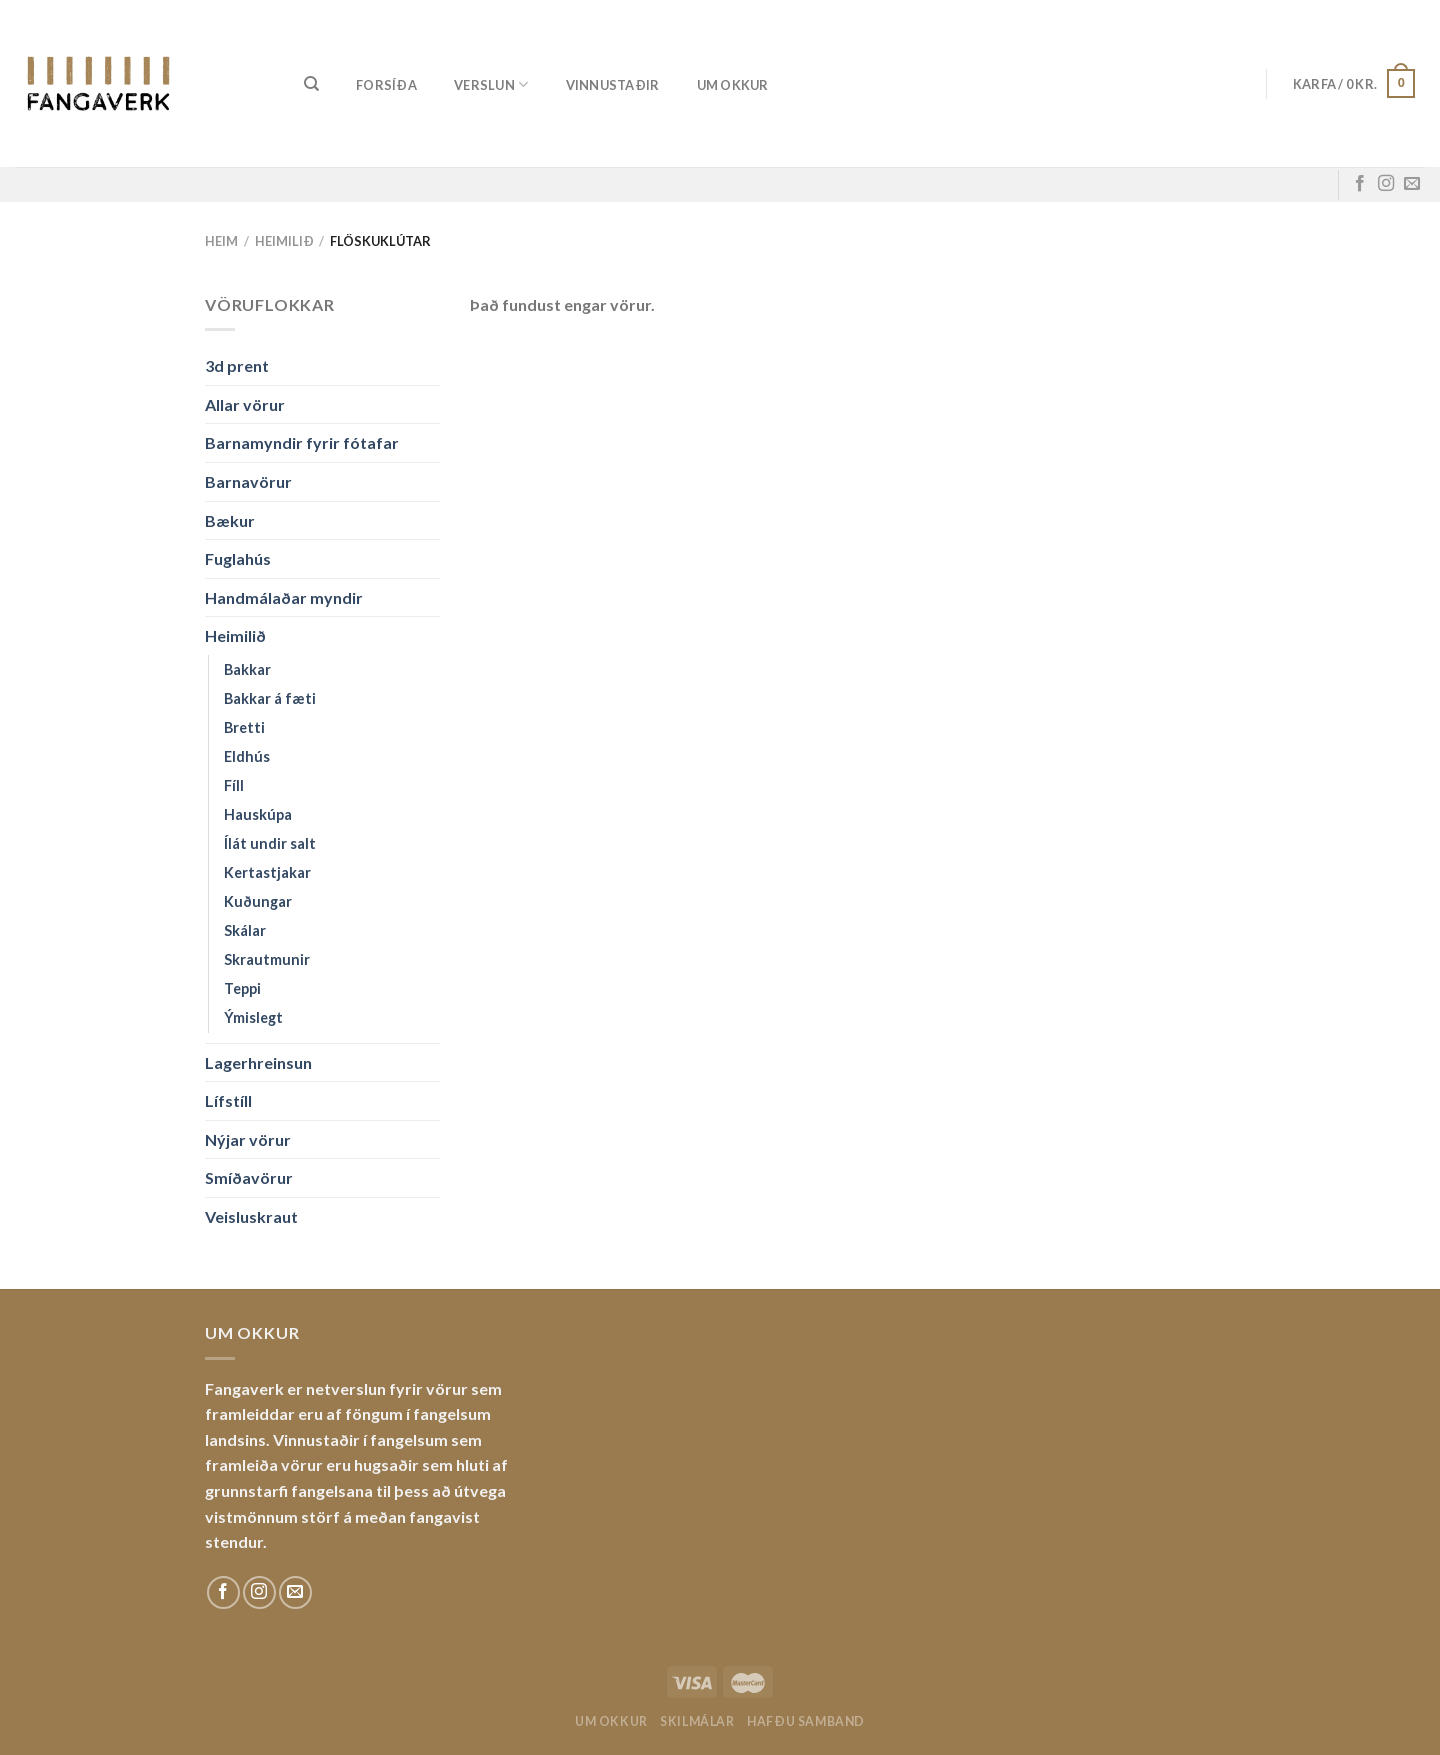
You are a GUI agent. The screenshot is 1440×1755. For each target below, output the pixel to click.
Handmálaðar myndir (284, 597)
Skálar (245, 930)
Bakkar (247, 669)
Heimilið (284, 241)
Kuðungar (258, 901)
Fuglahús (238, 558)
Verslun (491, 84)
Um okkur (733, 85)
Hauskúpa (258, 814)
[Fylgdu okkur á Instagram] (1386, 184)
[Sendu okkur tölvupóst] (1412, 184)
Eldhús (247, 756)
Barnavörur (248, 481)
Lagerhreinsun (258, 1062)
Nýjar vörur (248, 1139)
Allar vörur (245, 404)
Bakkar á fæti (270, 698)
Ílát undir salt (270, 843)
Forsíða (386, 85)
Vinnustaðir (613, 85)
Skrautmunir (267, 959)
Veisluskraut (251, 1216)
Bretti (244, 727)
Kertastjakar (267, 872)
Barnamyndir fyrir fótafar (302, 442)
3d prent (237, 365)
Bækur (230, 520)
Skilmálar (697, 1721)
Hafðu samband (806, 1721)
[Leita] (311, 84)
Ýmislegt (253, 1017)
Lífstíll (228, 1100)
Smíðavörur (249, 1177)
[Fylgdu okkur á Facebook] (1360, 184)
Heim (221, 241)
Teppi (242, 988)
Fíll (234, 785)
